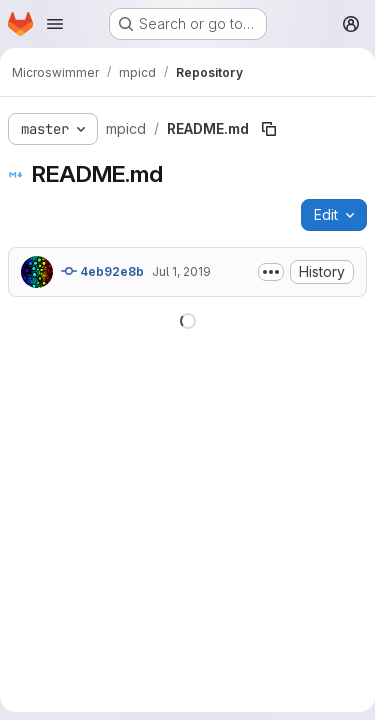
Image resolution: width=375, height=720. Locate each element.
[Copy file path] (269, 129)
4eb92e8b (102, 271)
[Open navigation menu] (55, 24)
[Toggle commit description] (271, 272)
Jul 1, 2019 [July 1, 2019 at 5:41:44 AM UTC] (181, 271)
